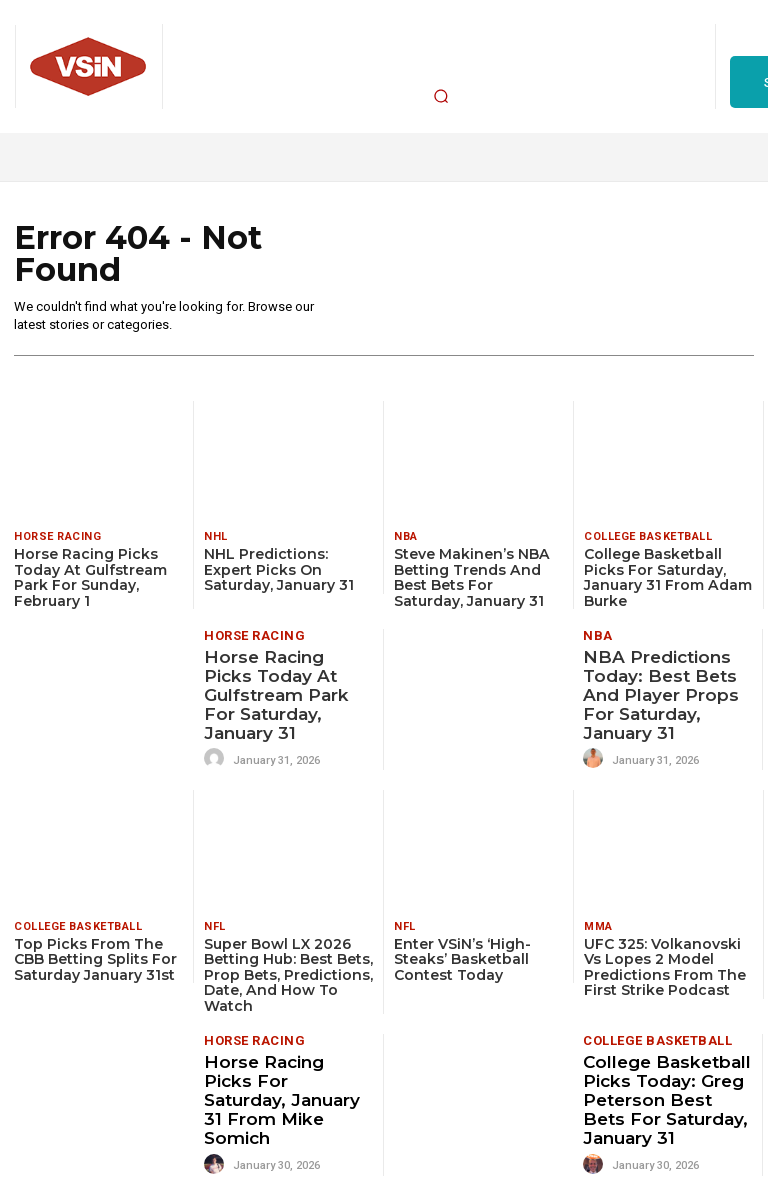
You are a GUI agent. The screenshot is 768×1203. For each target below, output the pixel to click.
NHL (216, 536)
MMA (598, 924)
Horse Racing (57, 536)
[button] (441, 96)
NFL (215, 924)
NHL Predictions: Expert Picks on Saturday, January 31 (279, 569)
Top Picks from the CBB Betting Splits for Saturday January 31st (95, 957)
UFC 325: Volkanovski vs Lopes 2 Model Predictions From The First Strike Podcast (665, 965)
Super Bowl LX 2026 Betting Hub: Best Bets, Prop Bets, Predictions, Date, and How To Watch (288, 973)
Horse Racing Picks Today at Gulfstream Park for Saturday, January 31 (276, 694)
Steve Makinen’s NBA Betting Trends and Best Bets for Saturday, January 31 (471, 577)
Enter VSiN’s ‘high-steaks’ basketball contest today (462, 957)
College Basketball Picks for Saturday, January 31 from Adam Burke (667, 577)
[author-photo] (217, 758)
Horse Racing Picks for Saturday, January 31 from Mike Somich (288, 1090)
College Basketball (648, 536)
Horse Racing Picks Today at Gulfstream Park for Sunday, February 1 (90, 577)
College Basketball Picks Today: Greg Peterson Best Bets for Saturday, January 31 (666, 1097)
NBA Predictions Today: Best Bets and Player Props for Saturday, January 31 (661, 694)
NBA (406, 536)
